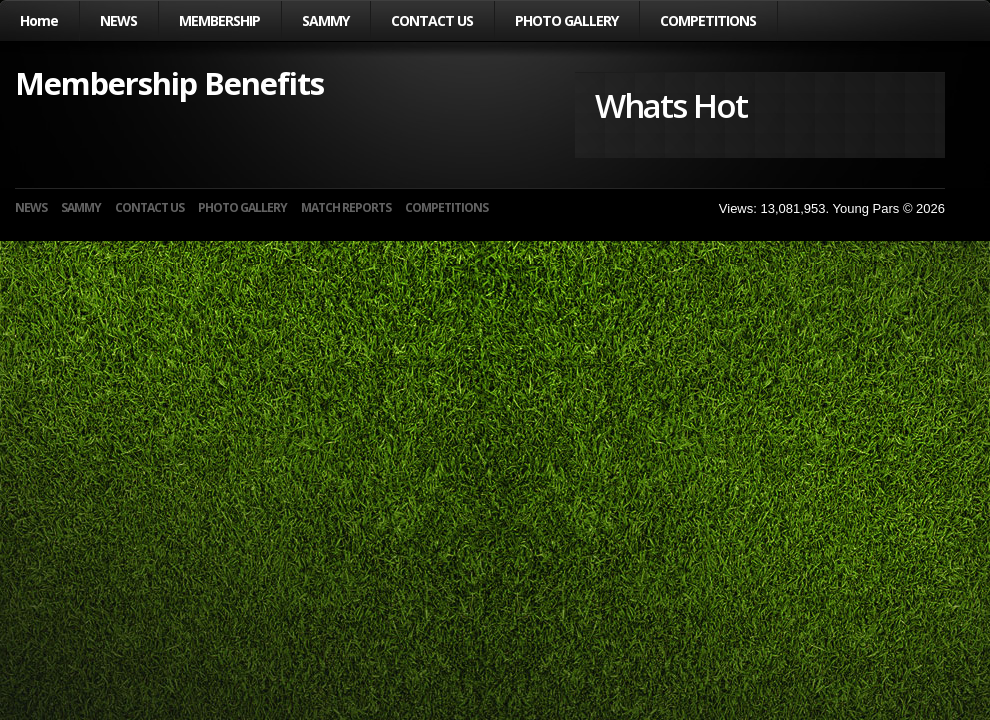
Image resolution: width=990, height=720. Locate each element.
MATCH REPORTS (346, 207)
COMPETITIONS (708, 20)
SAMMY (325, 20)
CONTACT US (432, 20)
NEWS (118, 20)
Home (39, 20)
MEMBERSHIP (219, 20)
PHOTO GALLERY (566, 20)
